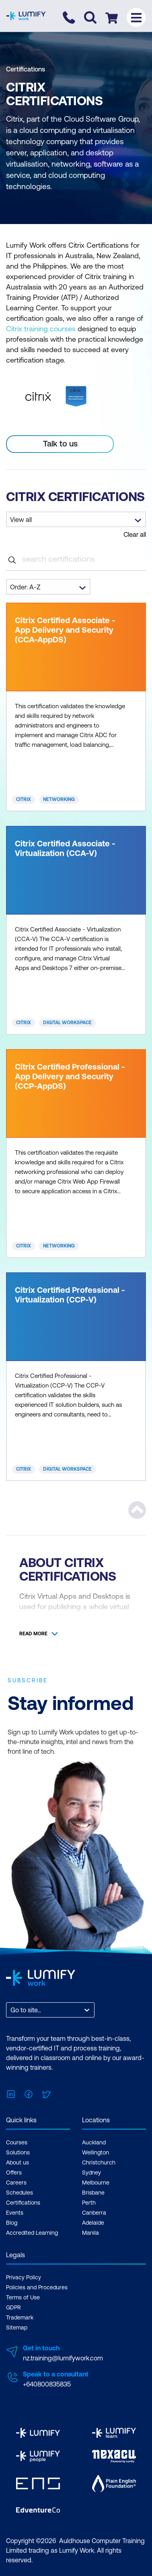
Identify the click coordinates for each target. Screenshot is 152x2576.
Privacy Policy (23, 2277)
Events (14, 2212)
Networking (59, 799)
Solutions (18, 2152)
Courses (16, 2142)
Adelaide (93, 2222)
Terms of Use (23, 2297)
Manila (90, 2233)
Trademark (19, 2317)
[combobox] (11, 2010)
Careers (16, 2182)
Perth (89, 2202)
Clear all (134, 534)
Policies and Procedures (37, 2287)
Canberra (94, 2212)
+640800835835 (47, 2384)
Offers (14, 2172)
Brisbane (93, 2192)
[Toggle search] (90, 17)
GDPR (13, 2307)
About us (17, 2162)
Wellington (95, 2152)
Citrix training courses (41, 328)
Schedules (19, 2192)
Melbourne (95, 2182)
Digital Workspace (67, 1022)
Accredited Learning (32, 2233)
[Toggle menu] (136, 17)
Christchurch (98, 2162)
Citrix (23, 799)
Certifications (25, 69)
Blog (11, 2222)
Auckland (94, 2142)
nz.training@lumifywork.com (63, 2358)
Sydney (91, 2172)
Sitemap (16, 2327)
